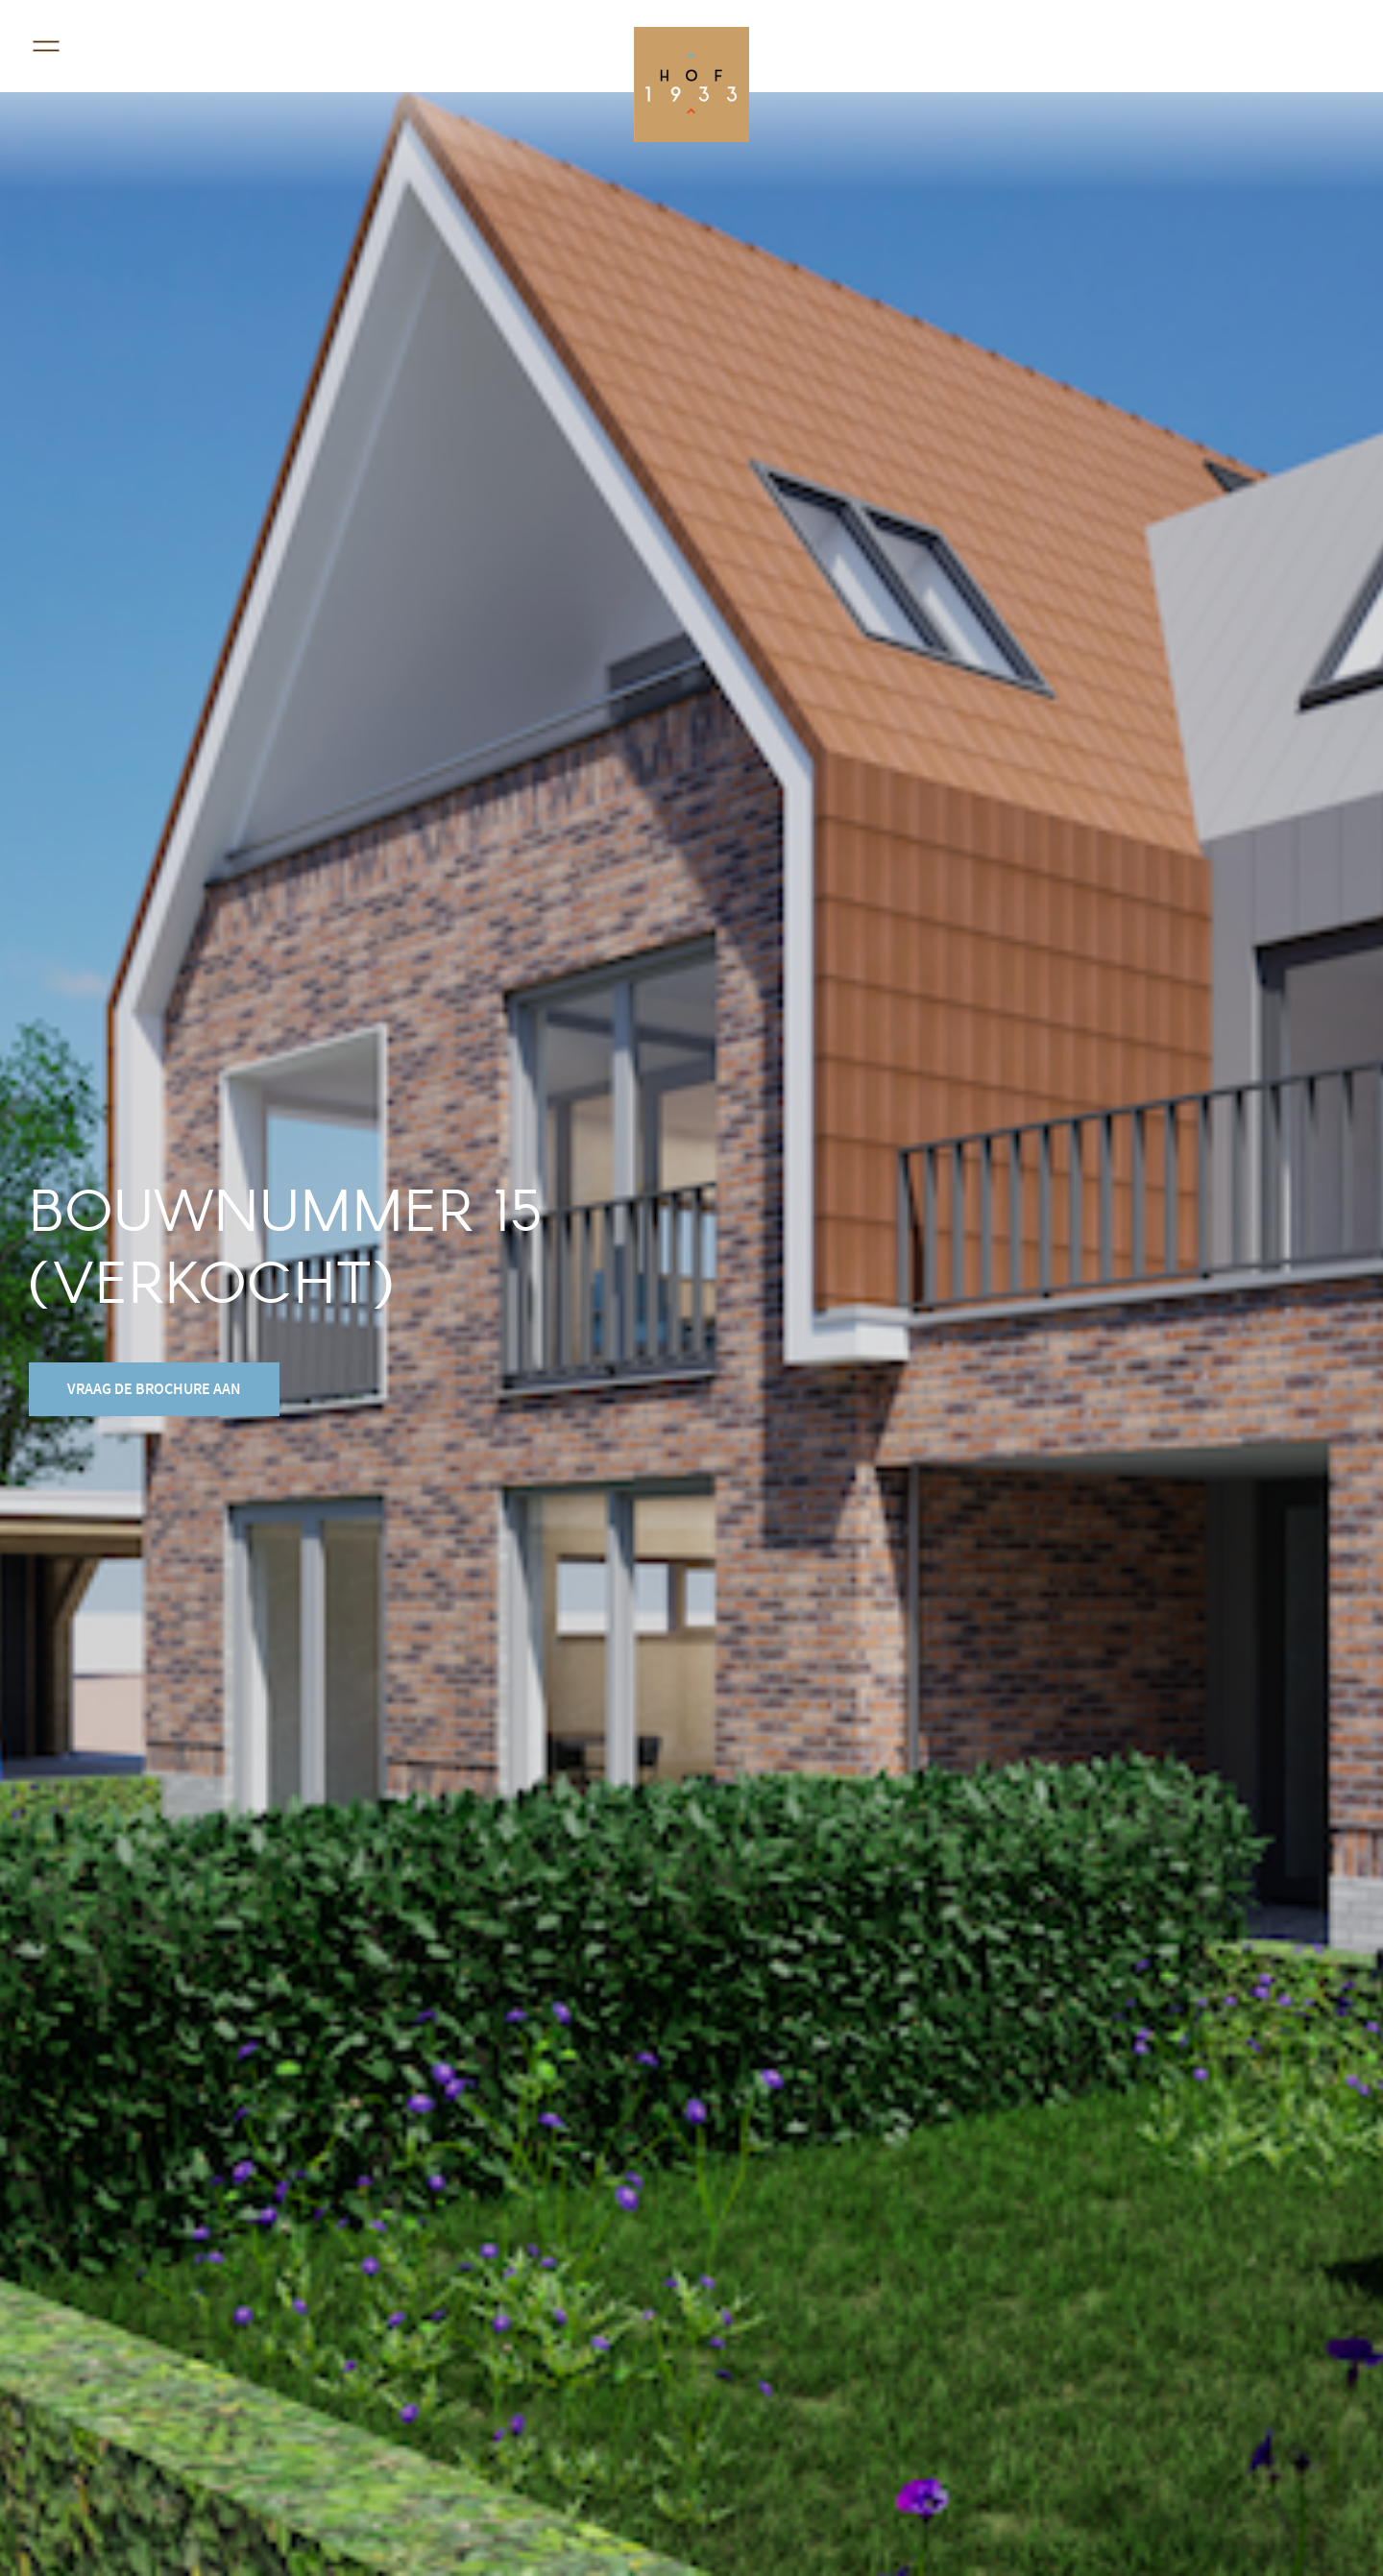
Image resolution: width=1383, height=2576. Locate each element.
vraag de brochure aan (154, 1389)
